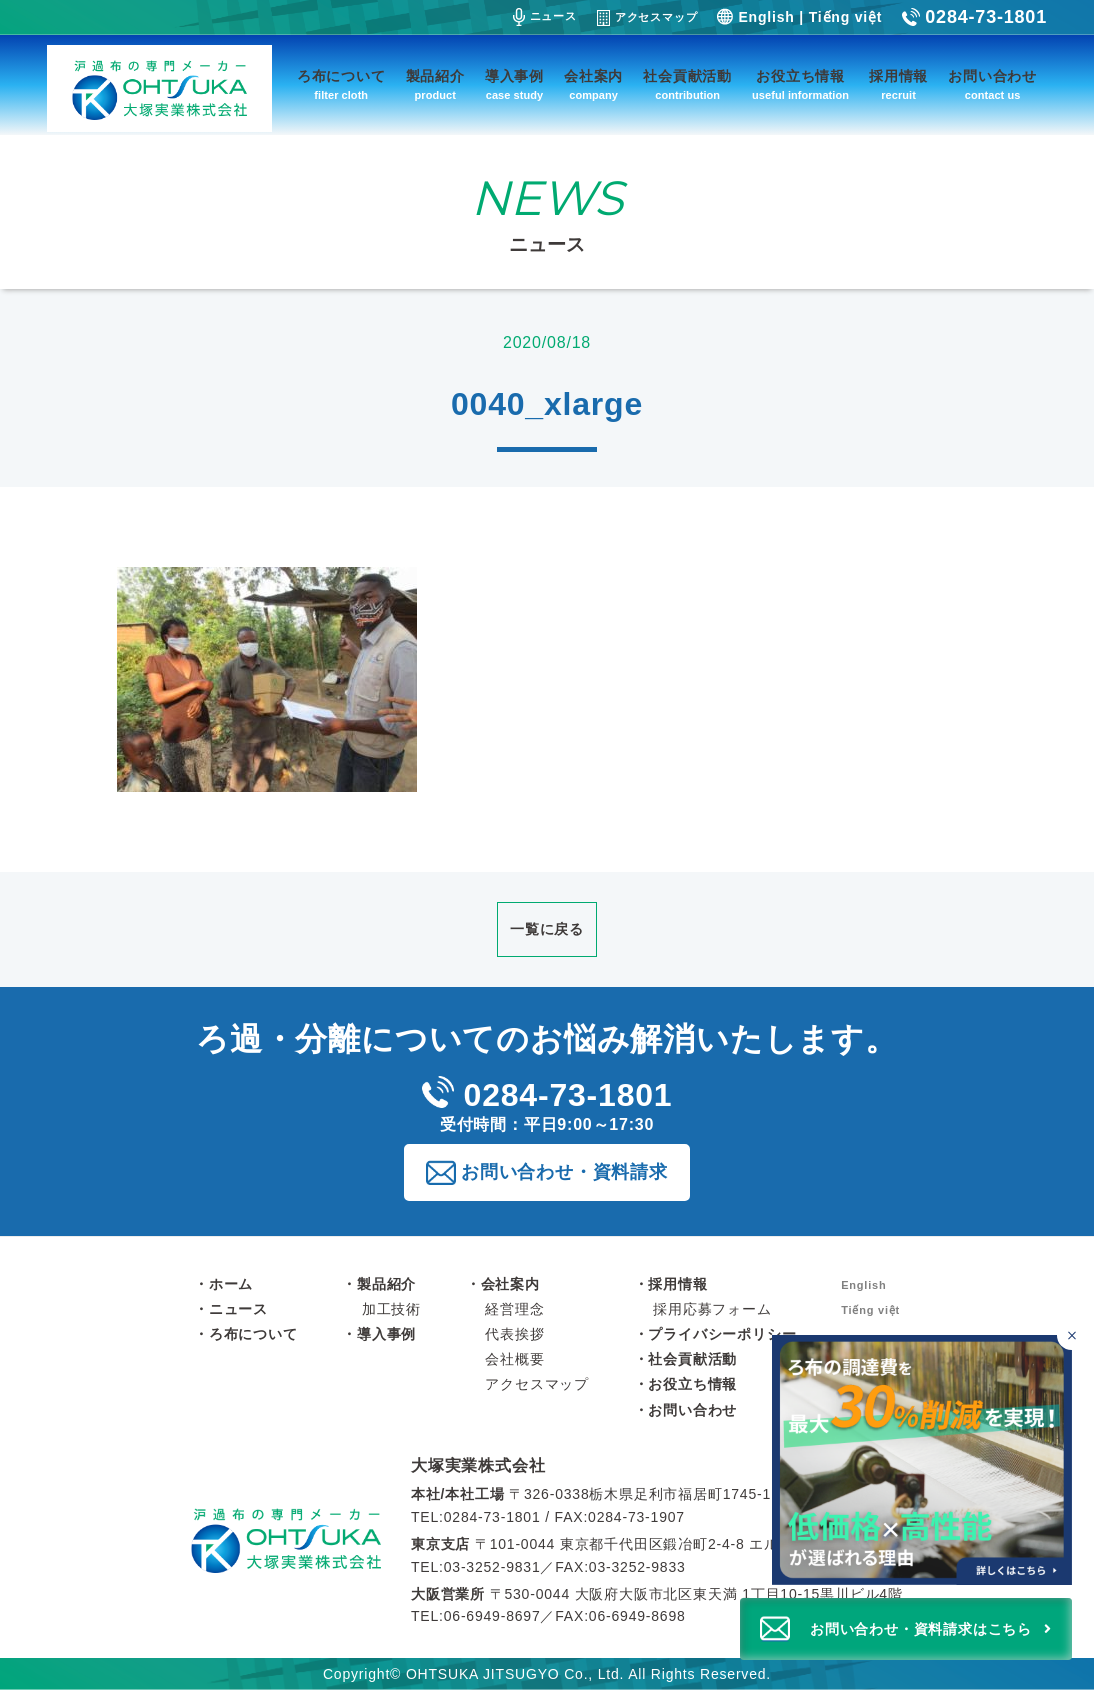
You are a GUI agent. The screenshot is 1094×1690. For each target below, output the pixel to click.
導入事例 (514, 86)
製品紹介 (435, 86)
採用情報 (898, 86)
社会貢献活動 (687, 86)
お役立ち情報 (800, 86)
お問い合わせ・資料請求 (564, 1172)
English (766, 17)
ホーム (231, 1284)
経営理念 (514, 1309)
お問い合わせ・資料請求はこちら (921, 1629)
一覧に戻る (547, 929)
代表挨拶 (514, 1334)
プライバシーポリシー (722, 1334)
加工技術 (391, 1309)
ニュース (545, 17)
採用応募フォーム (712, 1309)
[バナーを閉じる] (1071, 1335)
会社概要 (514, 1359)
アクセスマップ (647, 18)
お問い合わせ (992, 86)
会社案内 (593, 86)
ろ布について (341, 86)
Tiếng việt (846, 17)
